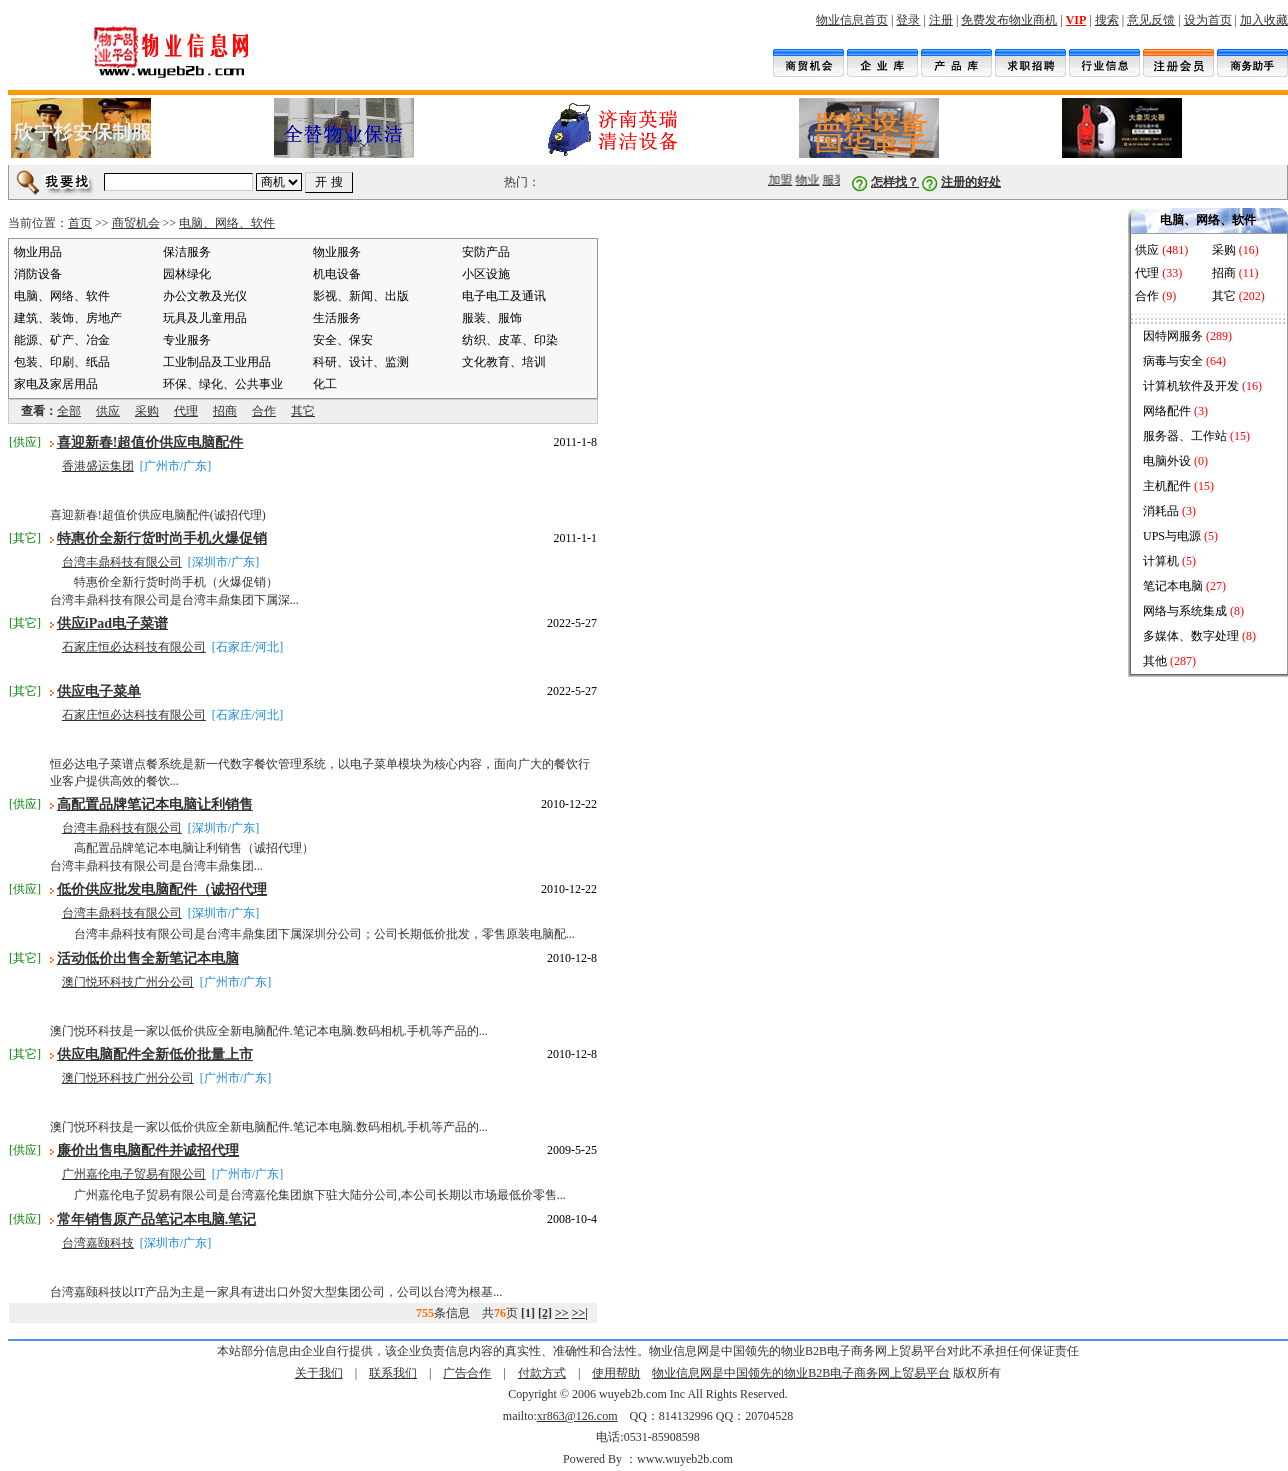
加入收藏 (1264, 20)
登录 (908, 20)
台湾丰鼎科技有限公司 (122, 562)
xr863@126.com (577, 1416)
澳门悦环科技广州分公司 (128, 982)
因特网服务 (1173, 336)
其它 (303, 411)
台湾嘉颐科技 (98, 1243)
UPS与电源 (1172, 536)
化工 (325, 384)
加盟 (787, 180)
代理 (186, 411)
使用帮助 (616, 1373)
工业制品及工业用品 (217, 362)
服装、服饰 (492, 318)
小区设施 (486, 274)
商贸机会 (136, 223)
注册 (941, 20)
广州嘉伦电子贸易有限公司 (134, 1174)
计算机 (1161, 561)
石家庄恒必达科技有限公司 (134, 647)
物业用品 (38, 252)
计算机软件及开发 (1191, 386)
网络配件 (1167, 411)
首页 (80, 223)
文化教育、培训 (504, 362)
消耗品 (1161, 511)
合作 (264, 411)
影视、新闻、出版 (361, 296)
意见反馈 (1151, 20)
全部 (69, 411)
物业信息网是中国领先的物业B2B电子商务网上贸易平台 (801, 1373)
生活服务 (337, 318)
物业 (814, 180)
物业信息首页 (852, 20)
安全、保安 (343, 340)
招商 (225, 411)
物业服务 (337, 252)
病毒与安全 (1173, 361)
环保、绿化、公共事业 (223, 384)
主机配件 (1167, 486)
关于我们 (319, 1373)
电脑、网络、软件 (227, 223)
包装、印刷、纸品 (62, 362)
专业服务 (187, 340)
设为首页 (1208, 20)
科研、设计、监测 (361, 362)
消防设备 (38, 274)
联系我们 (393, 1373)
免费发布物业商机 (1009, 20)
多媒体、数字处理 (1191, 636)
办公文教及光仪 (205, 296)
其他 (1155, 661)
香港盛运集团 (98, 466)
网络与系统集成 (1185, 611)
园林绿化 (187, 274)
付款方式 (542, 1373)
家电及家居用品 (56, 384)
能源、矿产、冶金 (62, 340)
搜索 (1107, 20)
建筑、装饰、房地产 (68, 318)
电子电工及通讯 (504, 296)
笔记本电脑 (1173, 586)
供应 (108, 411)
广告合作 (467, 1373)
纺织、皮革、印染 (510, 340)
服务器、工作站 (1185, 436)
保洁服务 (187, 252)
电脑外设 (1167, 461)
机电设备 (337, 274)
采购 (147, 411)
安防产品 (486, 252)
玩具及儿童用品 (205, 318)
